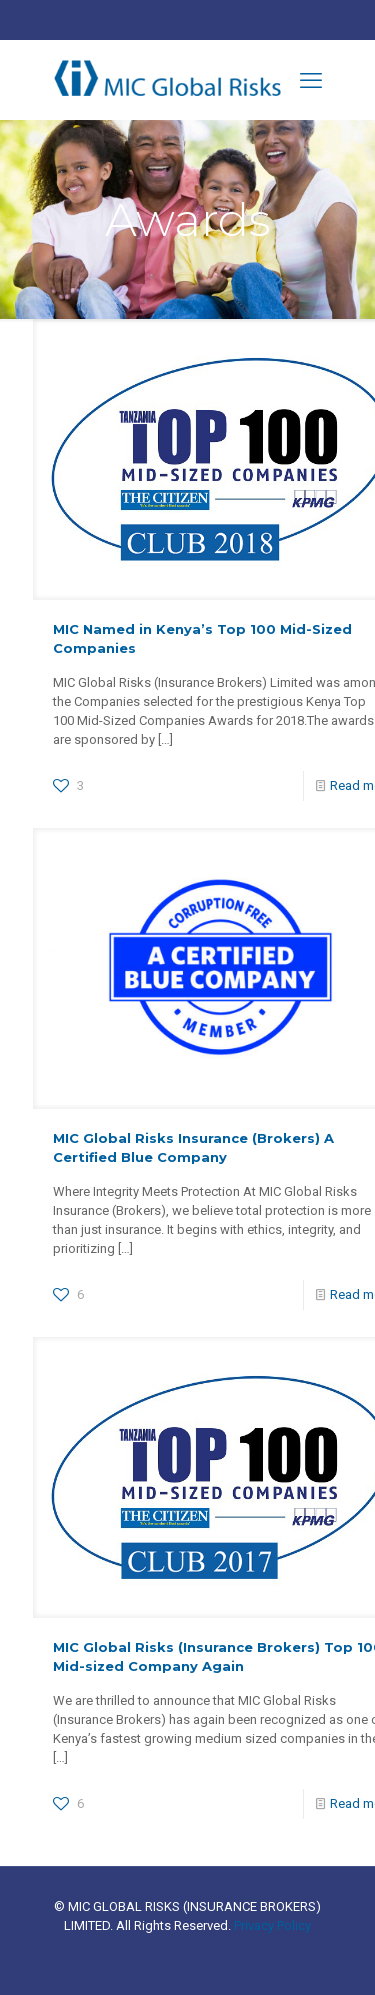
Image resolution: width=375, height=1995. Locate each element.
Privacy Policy (272, 1925)
